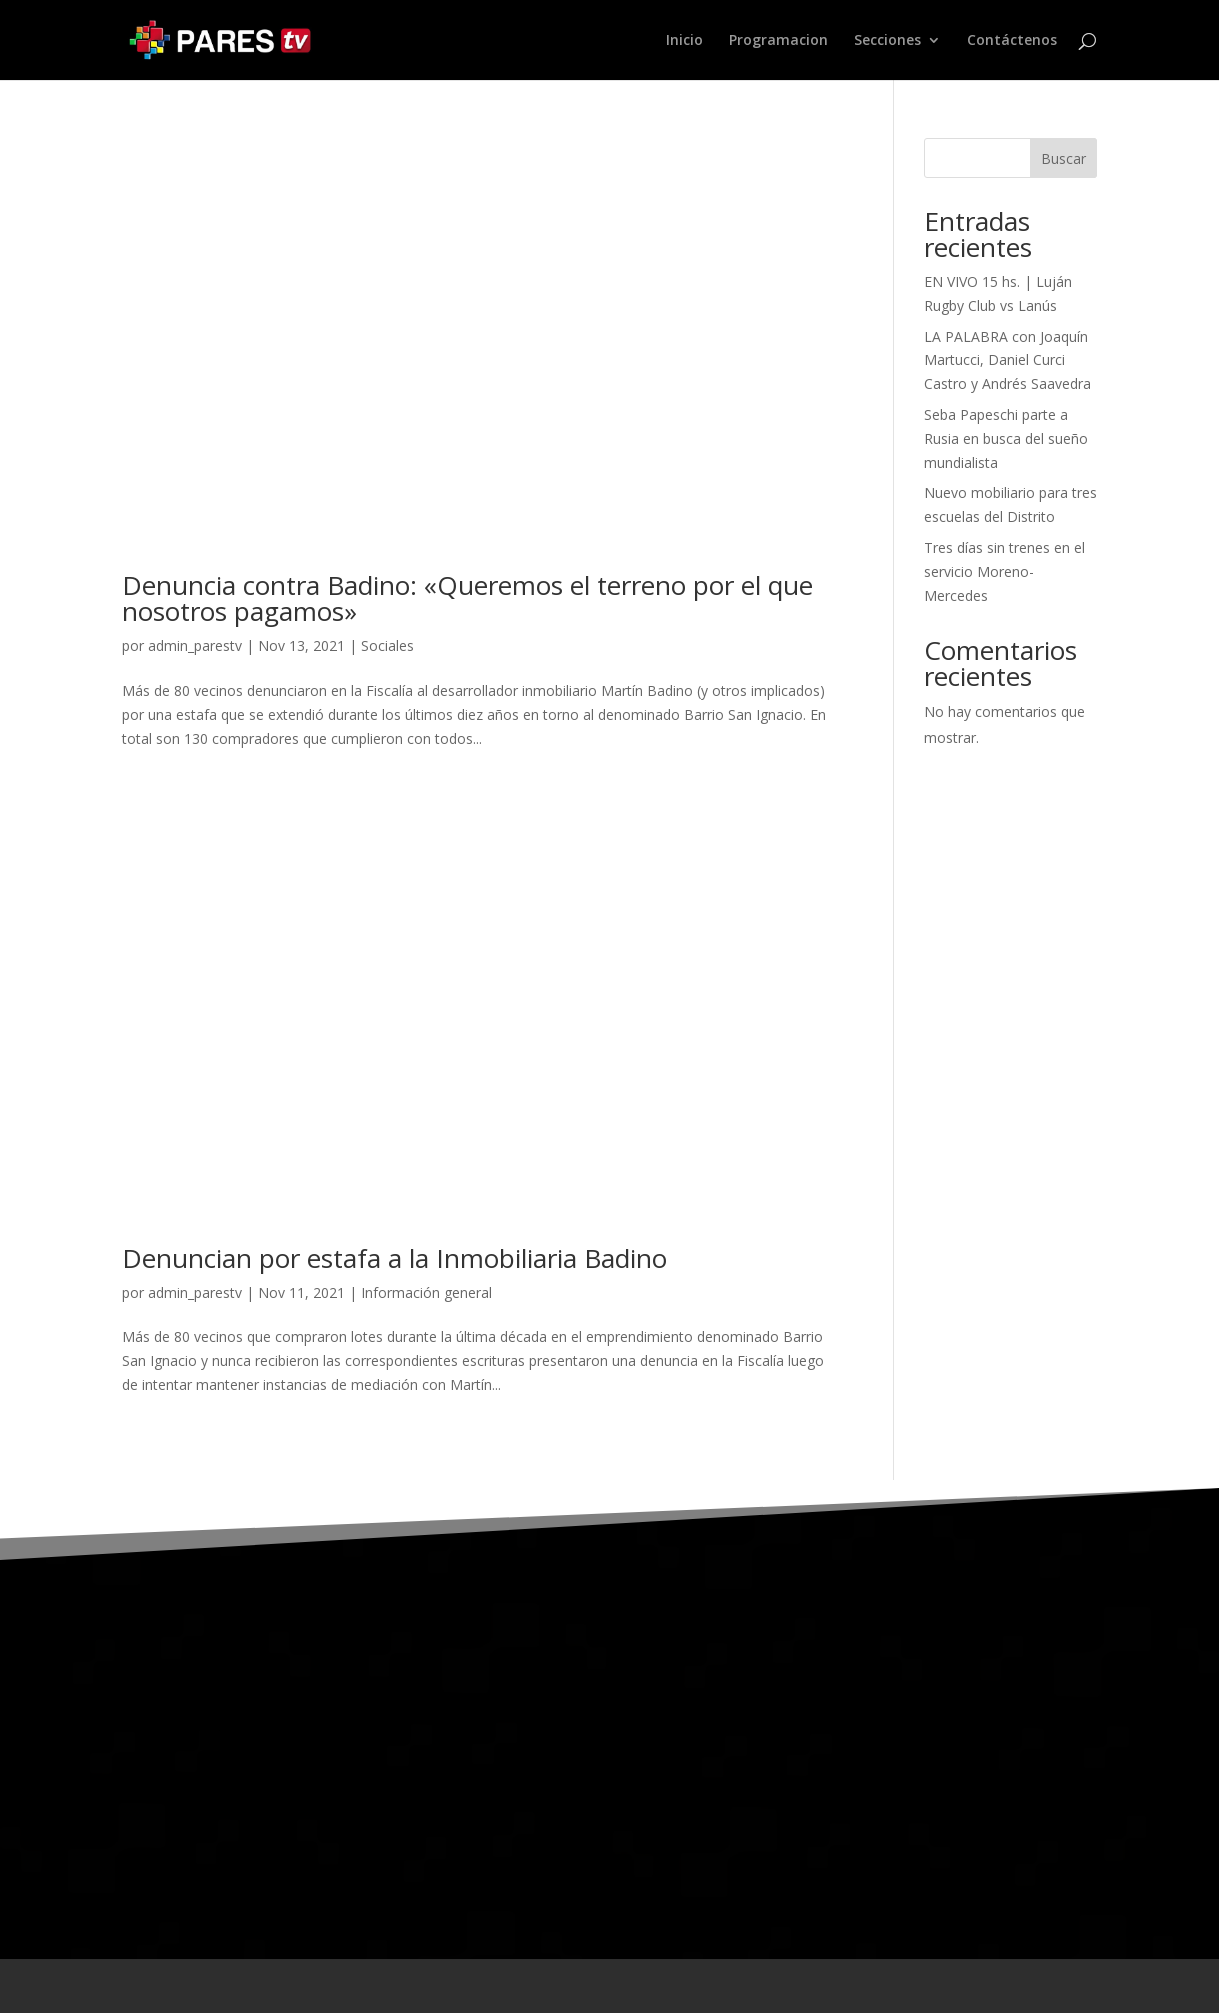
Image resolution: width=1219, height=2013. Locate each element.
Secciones (887, 41)
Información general (426, 1292)
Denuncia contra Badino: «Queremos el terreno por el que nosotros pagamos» (467, 598)
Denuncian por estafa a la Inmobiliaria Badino (394, 1258)
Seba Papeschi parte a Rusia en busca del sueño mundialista (1006, 438)
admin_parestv (195, 645)
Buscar (1063, 158)
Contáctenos (1012, 41)
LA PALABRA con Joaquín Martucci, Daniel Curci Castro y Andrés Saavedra (1007, 360)
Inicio (684, 41)
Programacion (778, 41)
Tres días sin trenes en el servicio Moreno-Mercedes (1004, 571)
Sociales (387, 645)
